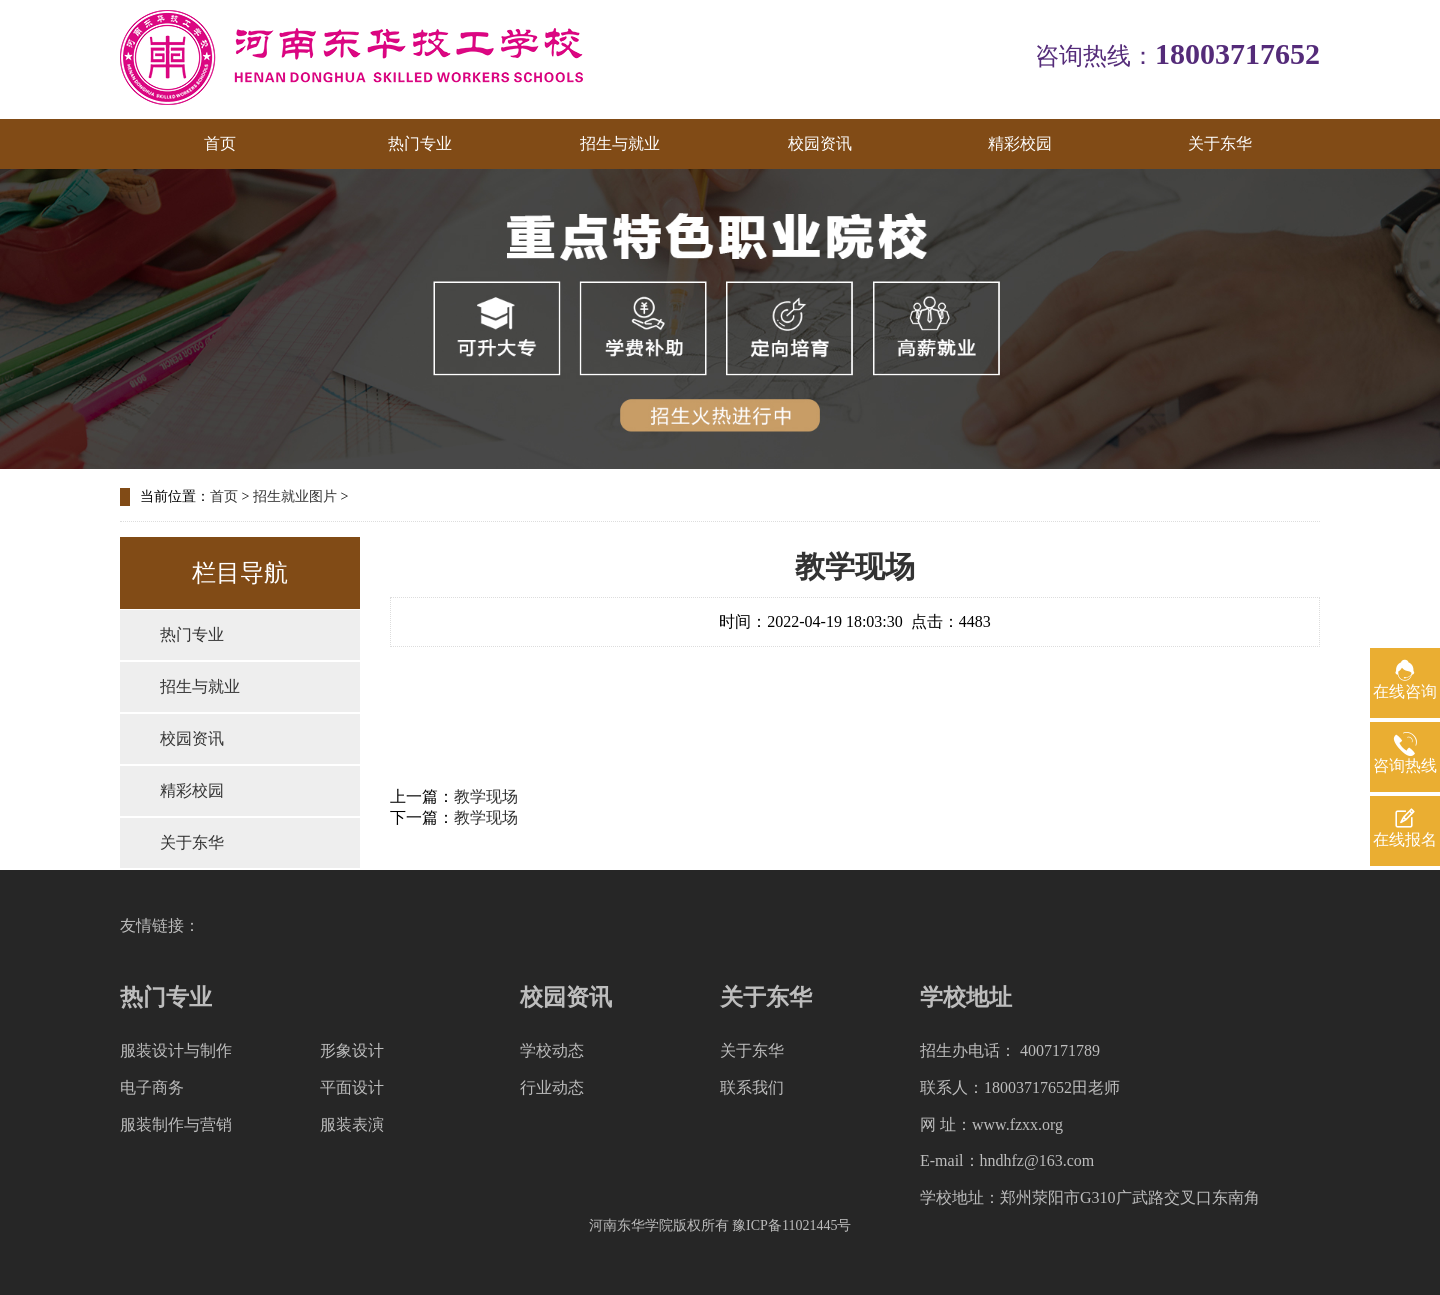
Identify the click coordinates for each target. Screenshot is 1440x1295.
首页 (220, 143)
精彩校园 (1020, 143)
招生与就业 (620, 143)
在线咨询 (1405, 691)
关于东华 (1220, 143)
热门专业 (420, 143)
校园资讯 (820, 143)
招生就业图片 (295, 496)
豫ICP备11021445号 (791, 1225)
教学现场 (486, 796)
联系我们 (752, 1087)
